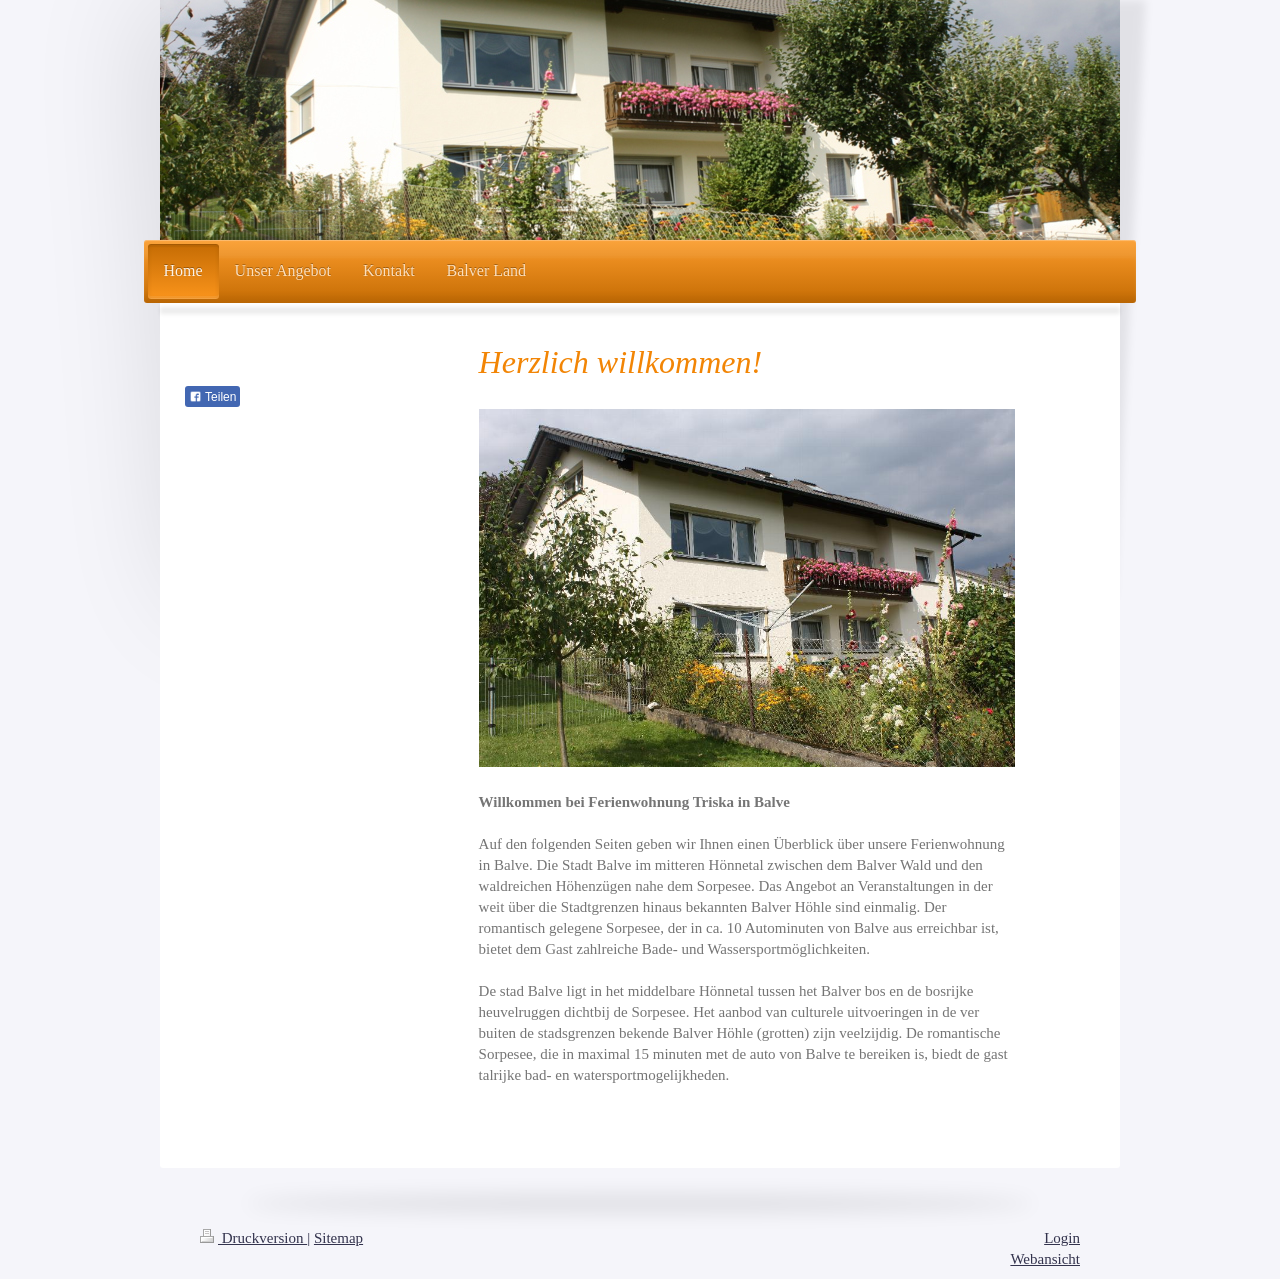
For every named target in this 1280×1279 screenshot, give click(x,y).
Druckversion (253, 1238)
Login (1062, 1238)
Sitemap (338, 1238)
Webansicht (1045, 1259)
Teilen (212, 397)
